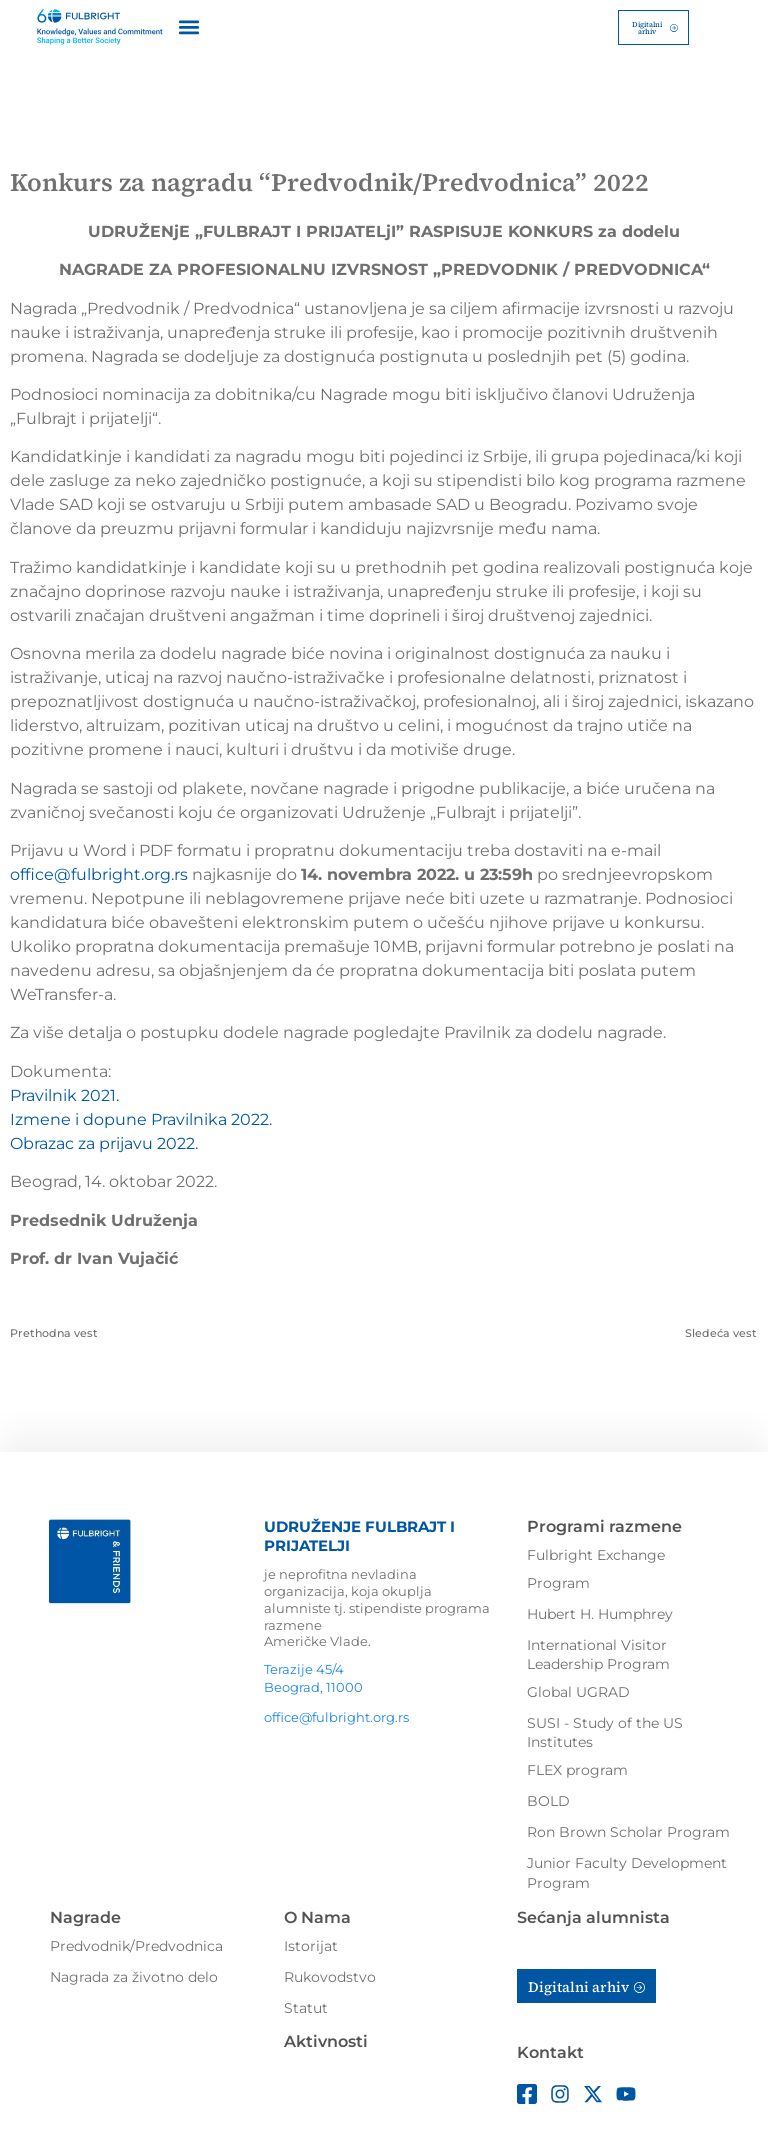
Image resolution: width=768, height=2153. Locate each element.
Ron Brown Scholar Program (628, 1830)
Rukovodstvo (330, 1975)
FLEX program (577, 1768)
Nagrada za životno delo (134, 1975)
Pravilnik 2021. (64, 1093)
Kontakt (550, 2051)
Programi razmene (604, 1524)
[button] (189, 26)
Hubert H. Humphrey (600, 1612)
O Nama (317, 1916)
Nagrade (85, 1916)
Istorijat (311, 1944)
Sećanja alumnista (593, 1916)
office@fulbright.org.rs (99, 872)
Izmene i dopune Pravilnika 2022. (141, 1117)
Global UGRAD (578, 1690)
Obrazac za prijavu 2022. (104, 1141)
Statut (306, 2006)
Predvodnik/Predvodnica (136, 1944)
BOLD (548, 1799)
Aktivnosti (326, 2039)
